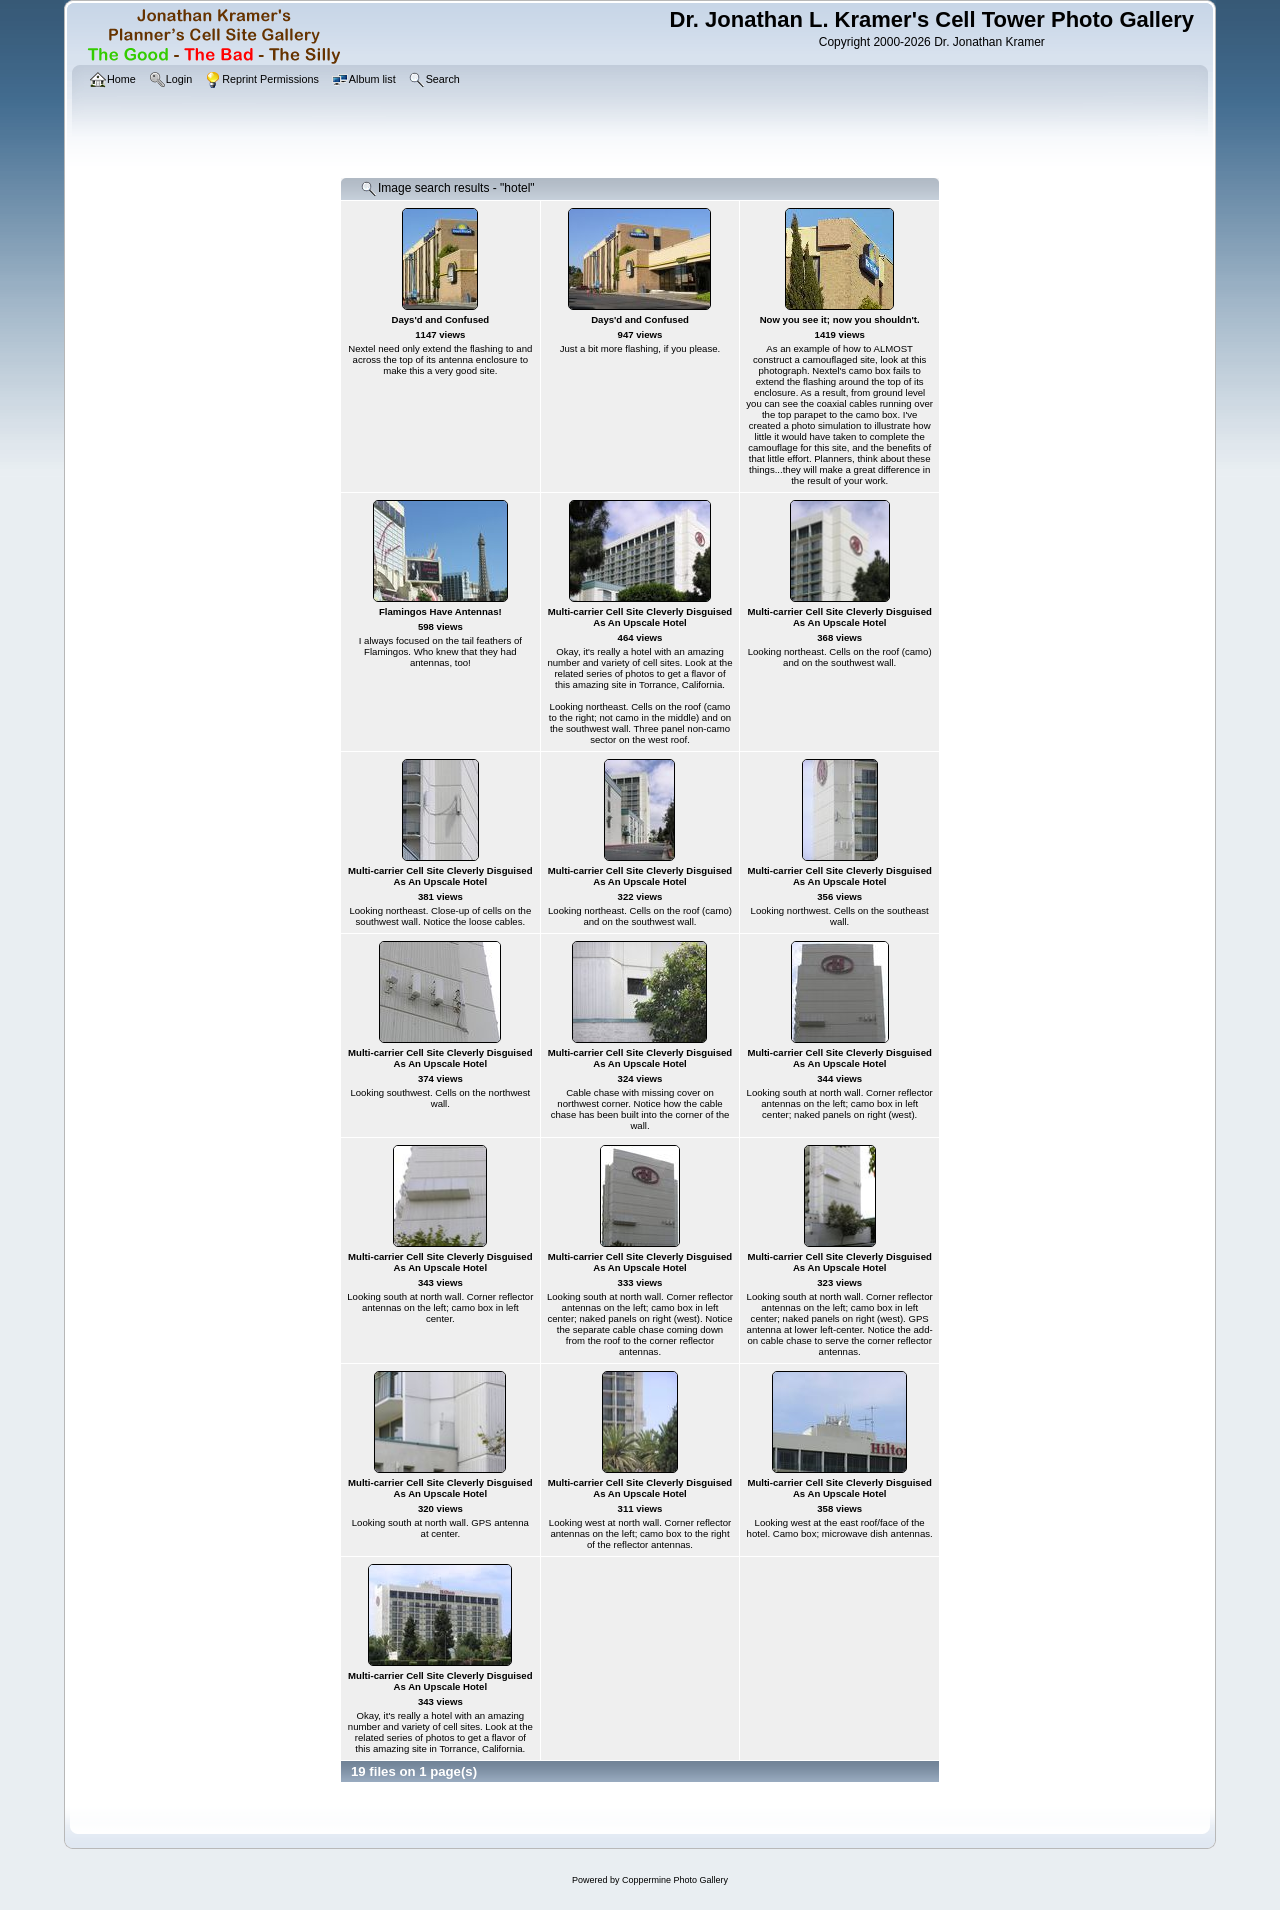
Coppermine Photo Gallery (675, 1880)
